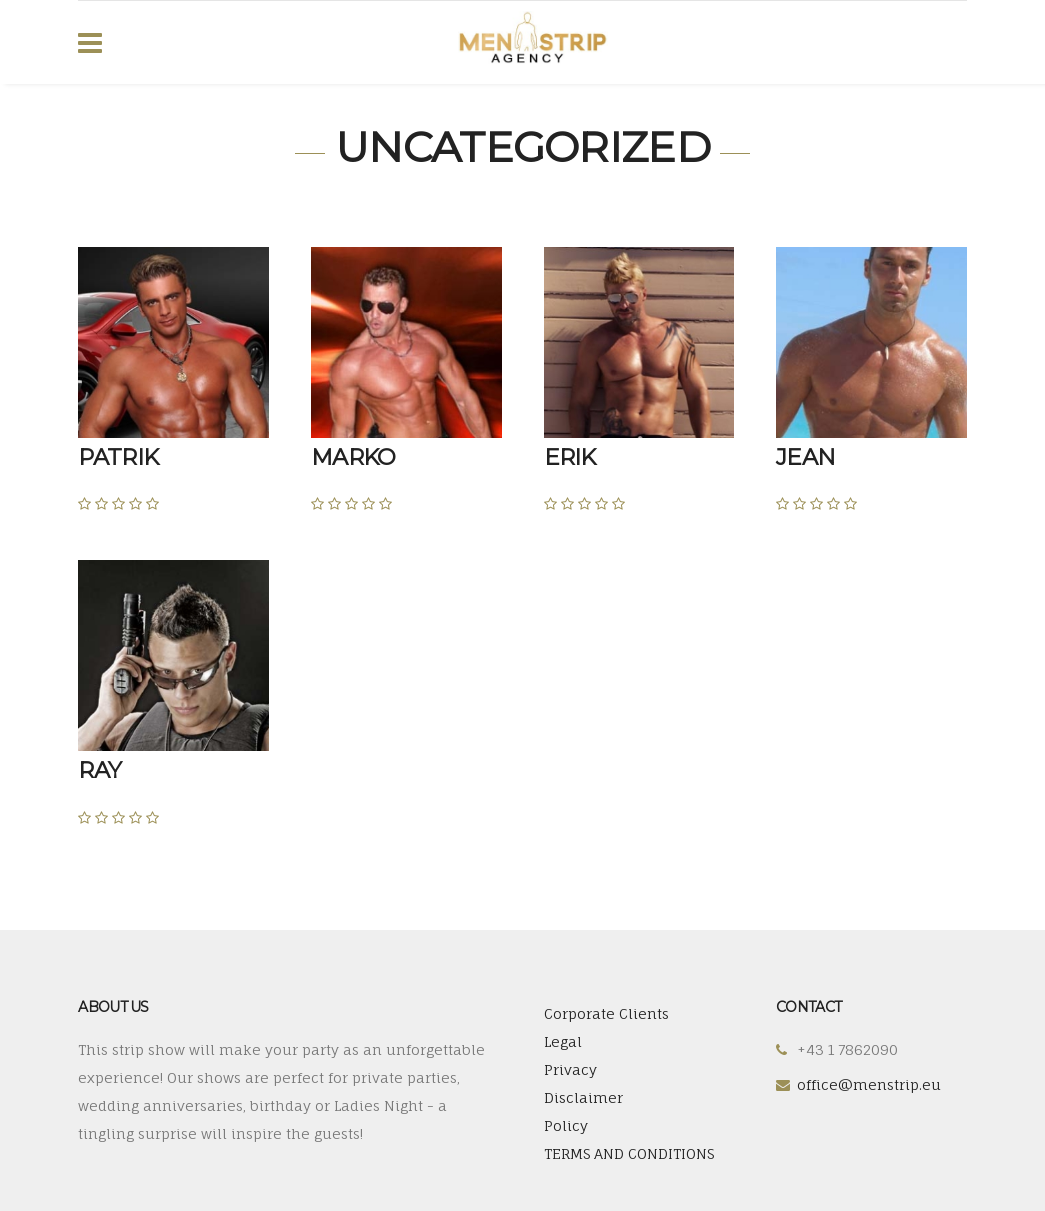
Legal (563, 1041)
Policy (566, 1125)
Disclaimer (583, 1097)
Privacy (570, 1069)
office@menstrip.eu (869, 1084)
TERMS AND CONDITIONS (629, 1153)
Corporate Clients (606, 1013)
